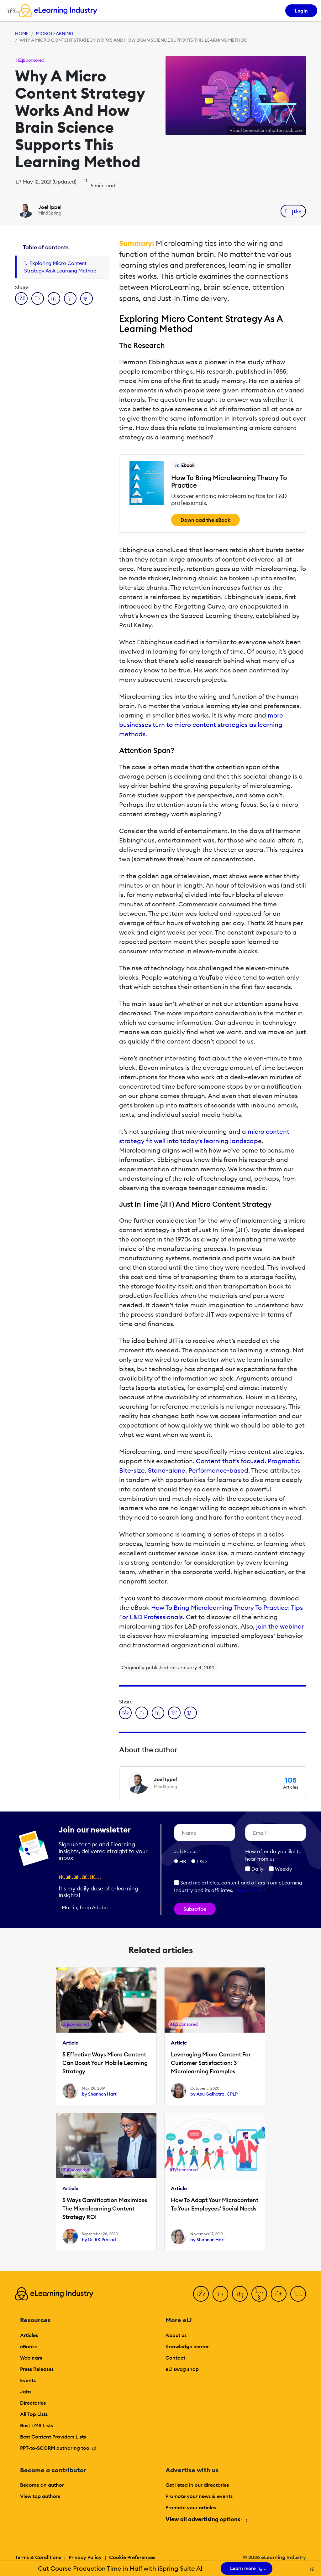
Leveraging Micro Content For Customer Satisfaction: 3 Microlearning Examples (211, 2063)
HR (182, 1861)
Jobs (25, 2391)
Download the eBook (205, 520)
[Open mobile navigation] (11, 10)
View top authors (40, 2496)
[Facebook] (201, 2294)
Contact (175, 2358)
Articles (29, 2335)
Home (22, 33)
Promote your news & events (199, 2496)
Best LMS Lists (36, 2425)
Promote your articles (191, 2507)
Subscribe (194, 1909)
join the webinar (279, 1626)
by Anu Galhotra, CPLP (214, 2094)
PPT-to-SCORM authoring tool (58, 2448)
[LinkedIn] (240, 2294)
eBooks (28, 2346)
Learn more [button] (247, 1890)
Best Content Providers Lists (53, 2436)
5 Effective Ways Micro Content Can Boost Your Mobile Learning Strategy (105, 2063)
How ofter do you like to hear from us (273, 1855)
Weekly (280, 1869)
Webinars (31, 2358)
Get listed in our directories (197, 2485)
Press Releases (37, 2369)
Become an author (42, 2485)
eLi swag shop (182, 2369)
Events (28, 2380)
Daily (254, 1869)
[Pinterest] (279, 2294)
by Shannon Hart (99, 2094)
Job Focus (187, 1851)
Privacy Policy (85, 2557)
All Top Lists (34, 2414)
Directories (33, 2403)
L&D (202, 1861)
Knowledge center (187, 2346)
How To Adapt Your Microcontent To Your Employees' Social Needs (214, 2204)
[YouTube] (259, 2294)
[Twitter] (220, 2294)
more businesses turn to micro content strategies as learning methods (201, 724)
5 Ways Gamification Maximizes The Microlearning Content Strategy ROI (104, 2208)
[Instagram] (298, 2294)
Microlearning (54, 33)
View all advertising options (206, 2519)
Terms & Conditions (38, 2557)
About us (176, 2335)
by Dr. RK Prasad (99, 2239)
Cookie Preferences (132, 2557)
